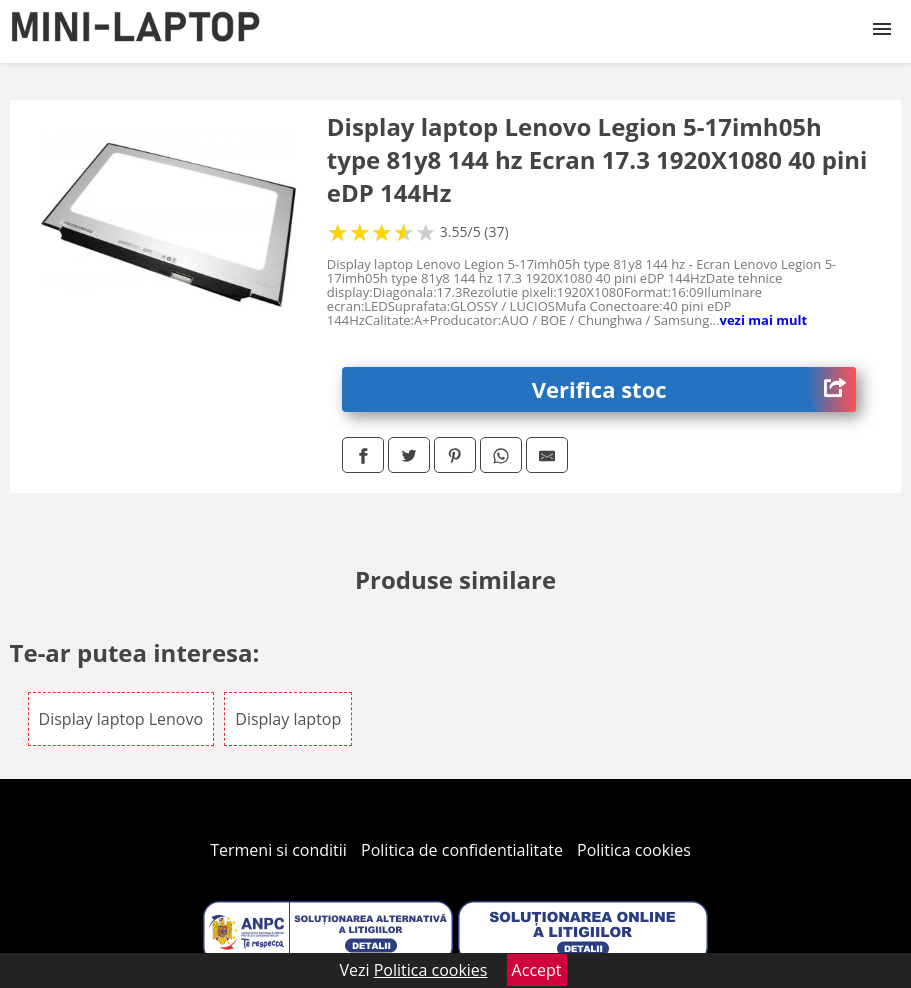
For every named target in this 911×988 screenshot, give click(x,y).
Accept (537, 970)
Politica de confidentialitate (462, 850)
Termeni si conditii (278, 850)
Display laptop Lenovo (121, 719)
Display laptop (288, 719)
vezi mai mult (764, 320)
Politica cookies (634, 850)
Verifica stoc (694, 389)
